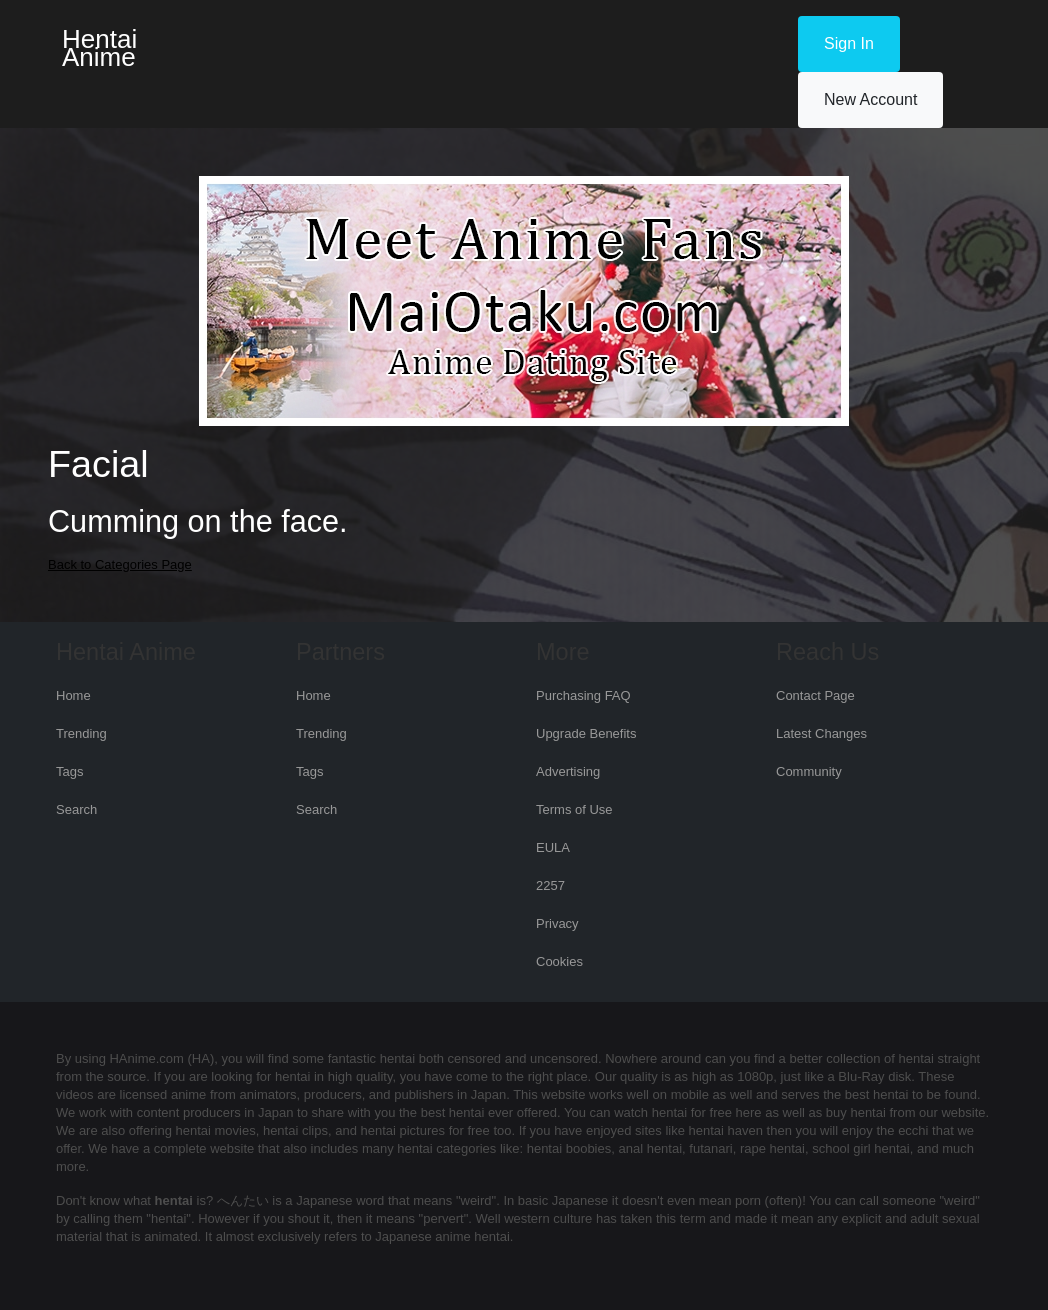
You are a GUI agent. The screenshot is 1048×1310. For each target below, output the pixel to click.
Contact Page (815, 695)
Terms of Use (574, 809)
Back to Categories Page (120, 564)
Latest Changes (821, 733)
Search (76, 809)
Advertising (568, 771)
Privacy (557, 923)
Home (73, 695)
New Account (870, 99)
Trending (81, 733)
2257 (550, 885)
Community (809, 771)
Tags (69, 771)
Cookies (559, 961)
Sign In (849, 43)
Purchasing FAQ (583, 695)
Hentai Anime (99, 48)
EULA (553, 847)
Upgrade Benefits (586, 733)
